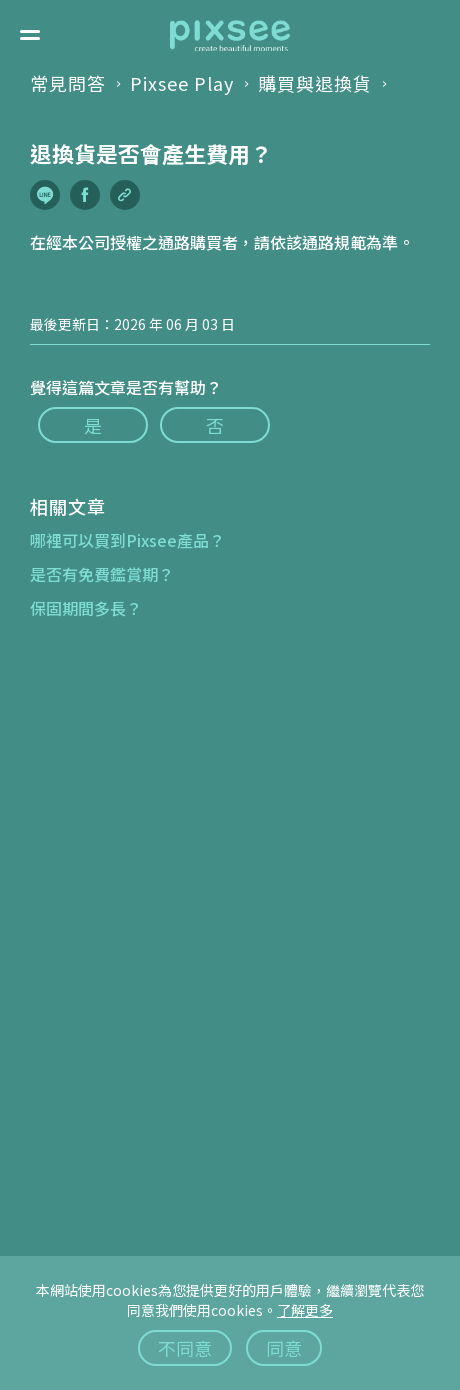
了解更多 (305, 1310)
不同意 (185, 1348)
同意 (284, 1348)
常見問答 (68, 83)
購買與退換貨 (315, 83)
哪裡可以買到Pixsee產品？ (127, 540)
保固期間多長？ (86, 608)
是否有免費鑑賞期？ (102, 574)
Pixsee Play (182, 83)
